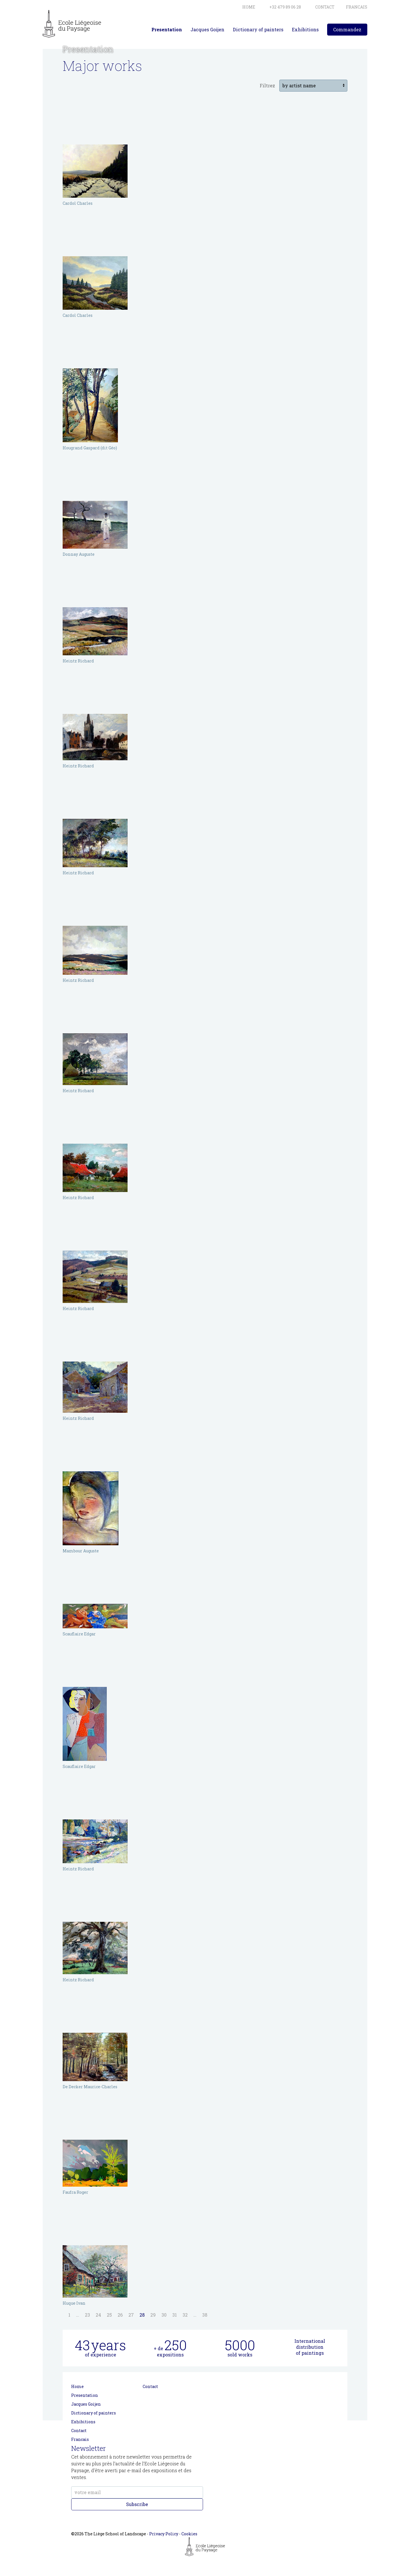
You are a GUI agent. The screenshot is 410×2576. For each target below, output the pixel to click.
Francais (80, 2439)
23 (87, 2315)
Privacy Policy (163, 2533)
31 (174, 2315)
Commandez (347, 29)
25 (109, 2315)
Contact (79, 2430)
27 (131, 2315)
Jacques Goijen (207, 29)
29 (153, 2315)
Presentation (166, 29)
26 (120, 2315)
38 (204, 2315)
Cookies (189, 2533)
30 (164, 2315)
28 (142, 2315)
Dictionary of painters (258, 29)
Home (77, 2386)
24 (98, 2315)
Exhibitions (305, 29)
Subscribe (137, 2504)
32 (185, 2315)
